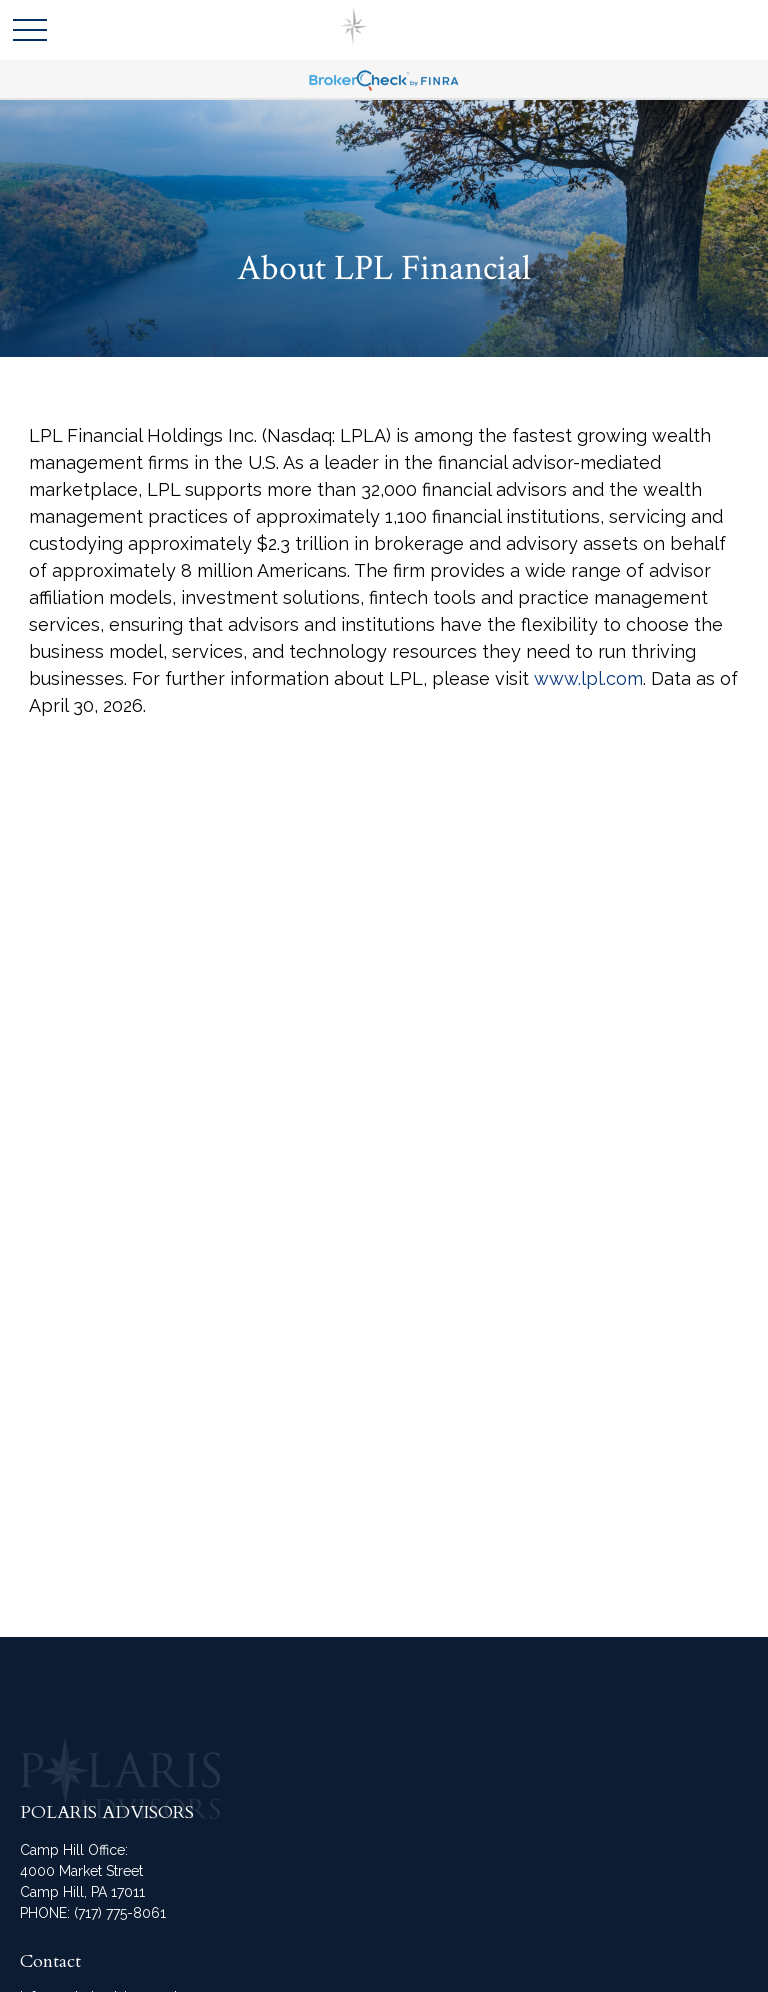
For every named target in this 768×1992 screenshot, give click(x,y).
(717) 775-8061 (120, 1913)
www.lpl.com (588, 678)
